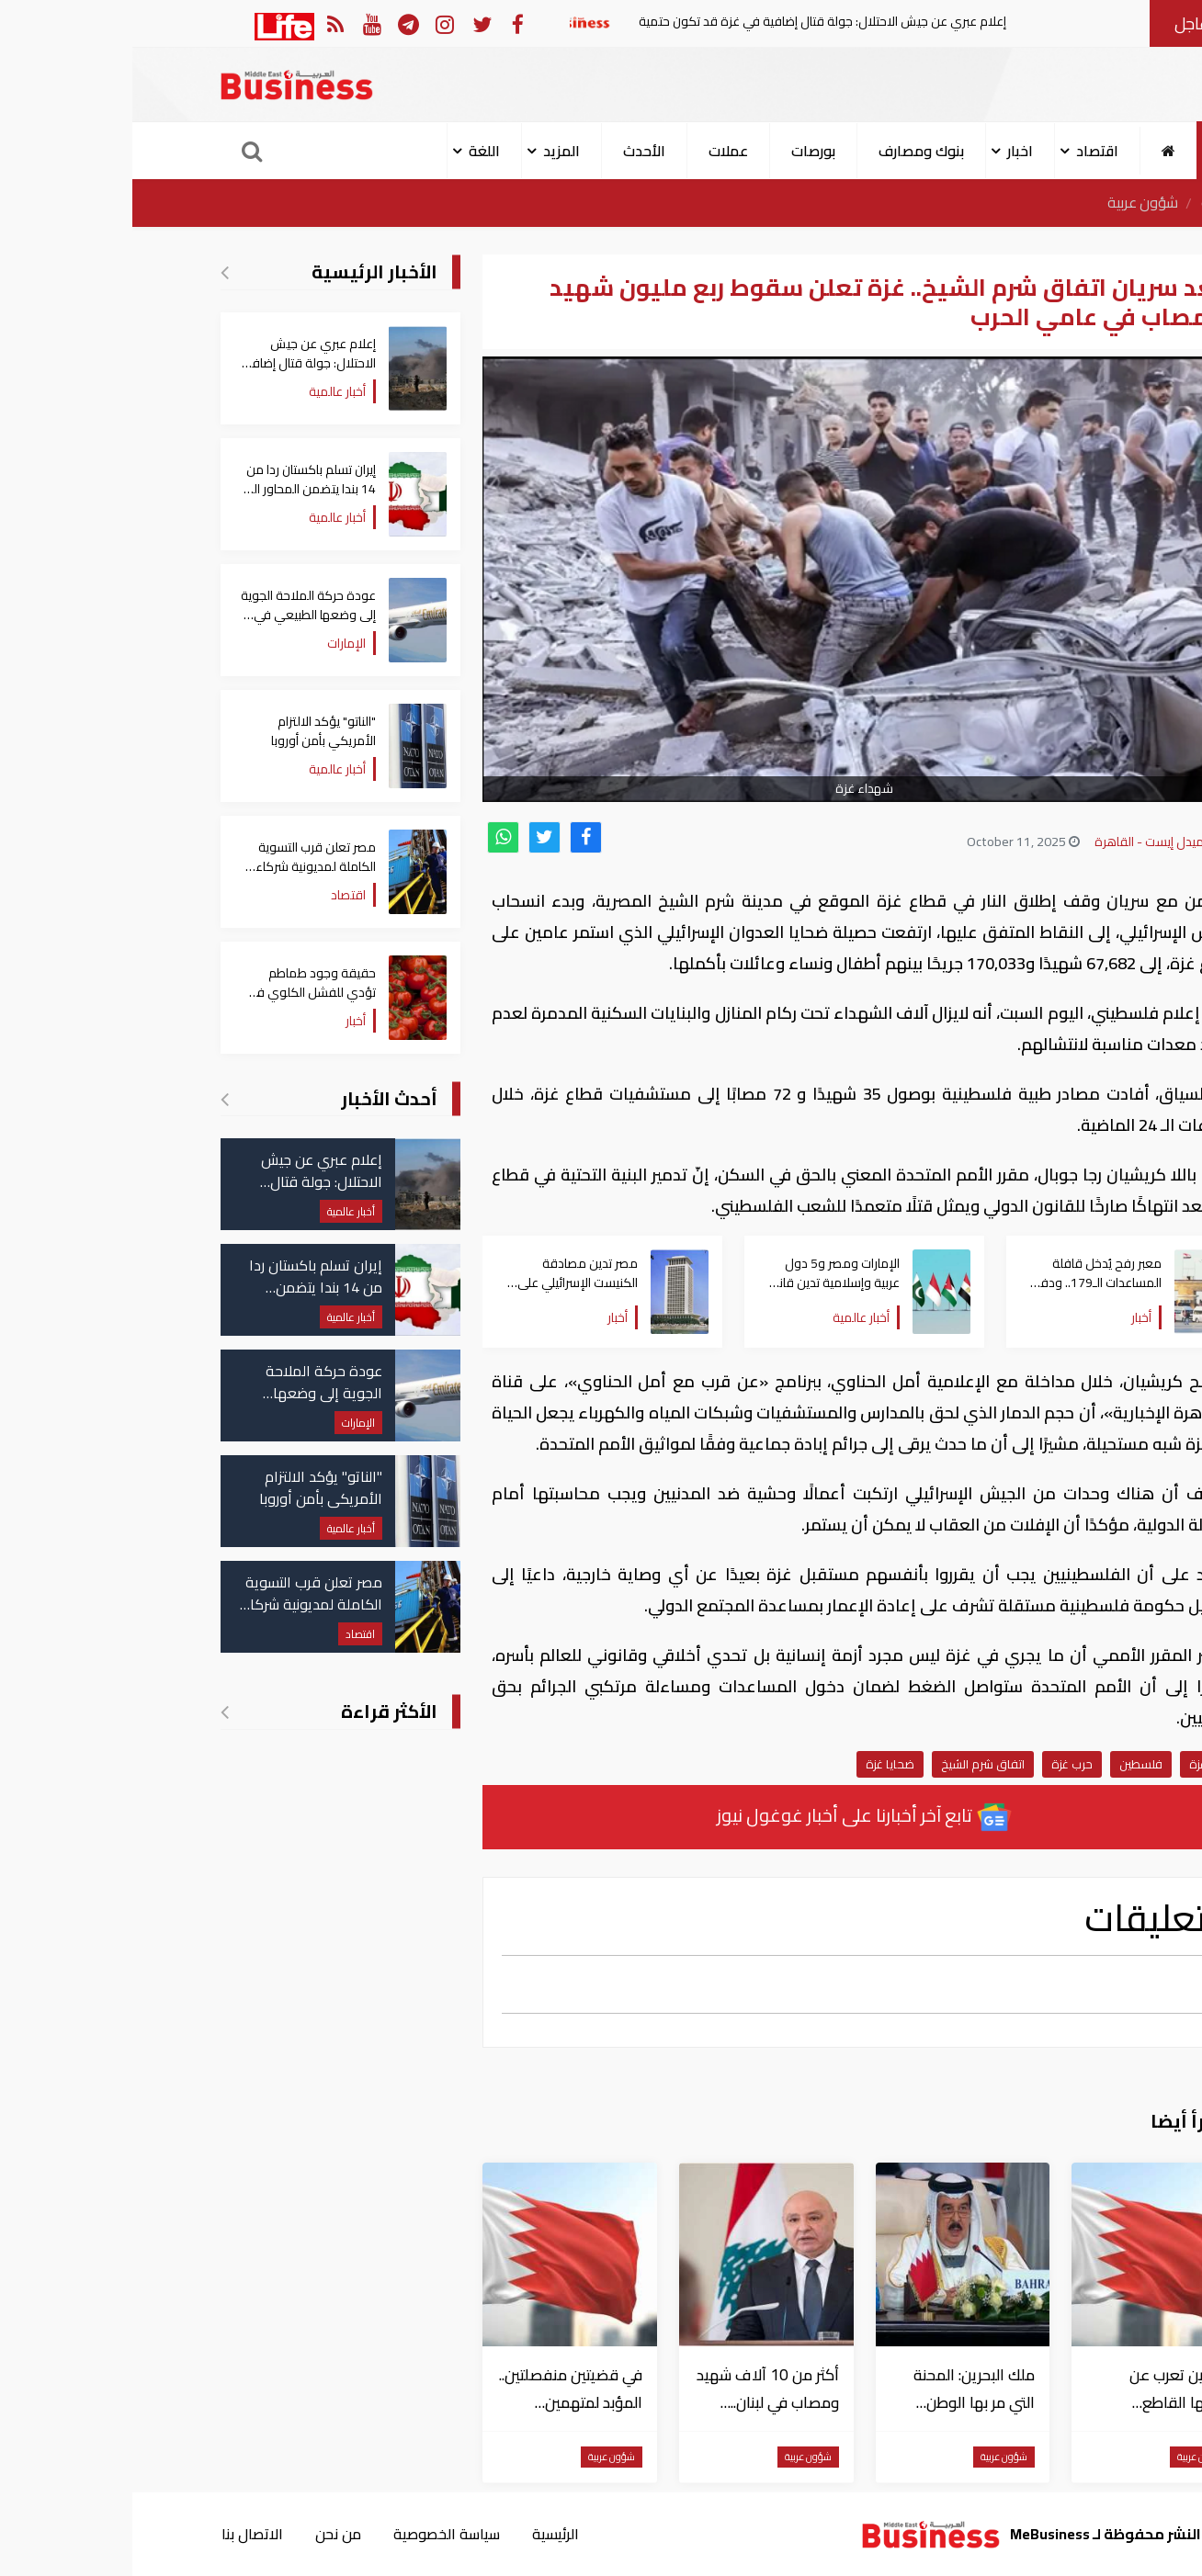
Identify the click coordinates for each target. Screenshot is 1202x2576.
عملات (596, 150)
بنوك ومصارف (789, 150)
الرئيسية (1091, 203)
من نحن (206, 2534)
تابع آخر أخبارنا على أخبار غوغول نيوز (732, 1817)
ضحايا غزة (757, 1764)
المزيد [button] (429, 150)
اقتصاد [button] (965, 150)
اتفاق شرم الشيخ (850, 1764)
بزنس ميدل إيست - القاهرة (1032, 841)
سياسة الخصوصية (315, 2534)
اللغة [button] (352, 150)
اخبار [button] (888, 150)
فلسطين (1008, 1764)
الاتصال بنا (119, 2534)
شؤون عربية (1010, 203)
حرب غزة (939, 1764)
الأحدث (512, 150)
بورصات (681, 150)
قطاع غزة (1081, 1764)
